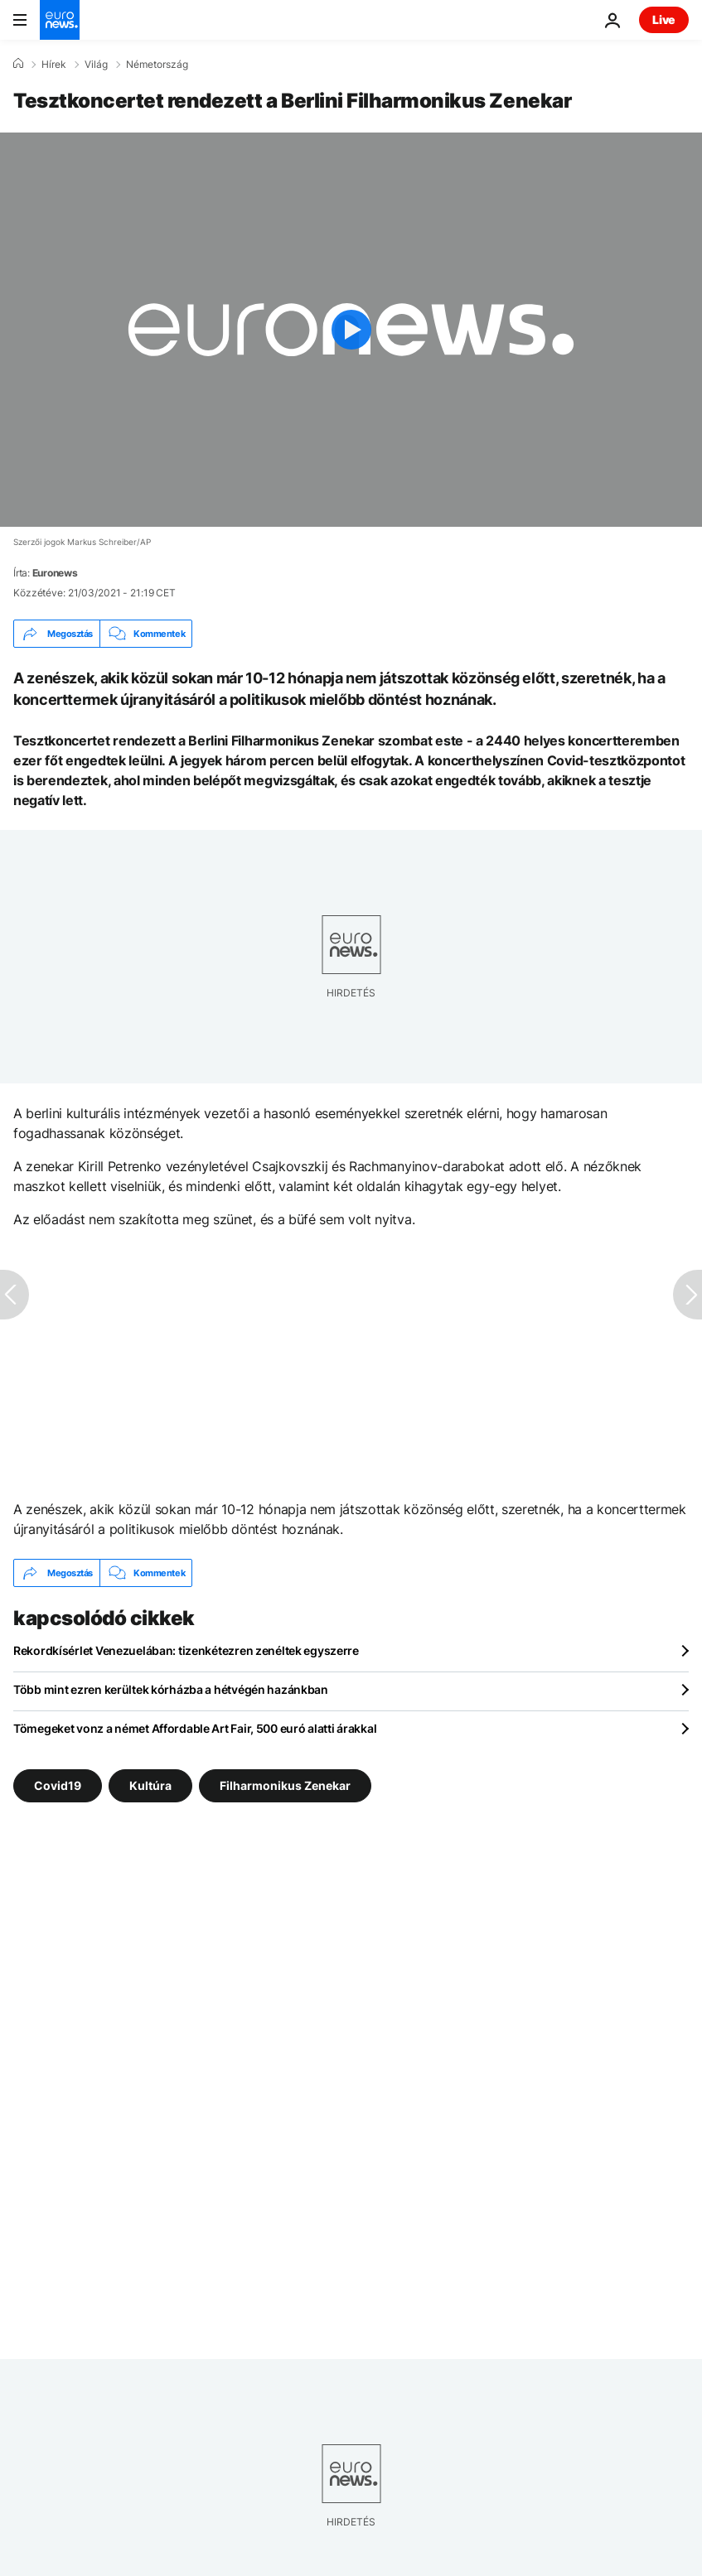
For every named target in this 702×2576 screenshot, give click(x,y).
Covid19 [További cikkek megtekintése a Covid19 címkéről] (57, 1785)
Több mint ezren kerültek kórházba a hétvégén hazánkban (170, 1689)
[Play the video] (351, 330)
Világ (96, 65)
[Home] (18, 64)
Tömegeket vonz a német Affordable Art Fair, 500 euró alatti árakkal (194, 1728)
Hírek (53, 65)
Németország (157, 65)
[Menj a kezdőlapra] (60, 20)
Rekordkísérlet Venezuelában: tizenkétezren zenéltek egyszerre (186, 1650)
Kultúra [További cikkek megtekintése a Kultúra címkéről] (150, 1785)
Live (663, 19)
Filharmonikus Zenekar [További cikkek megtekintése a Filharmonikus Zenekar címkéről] (285, 1785)
